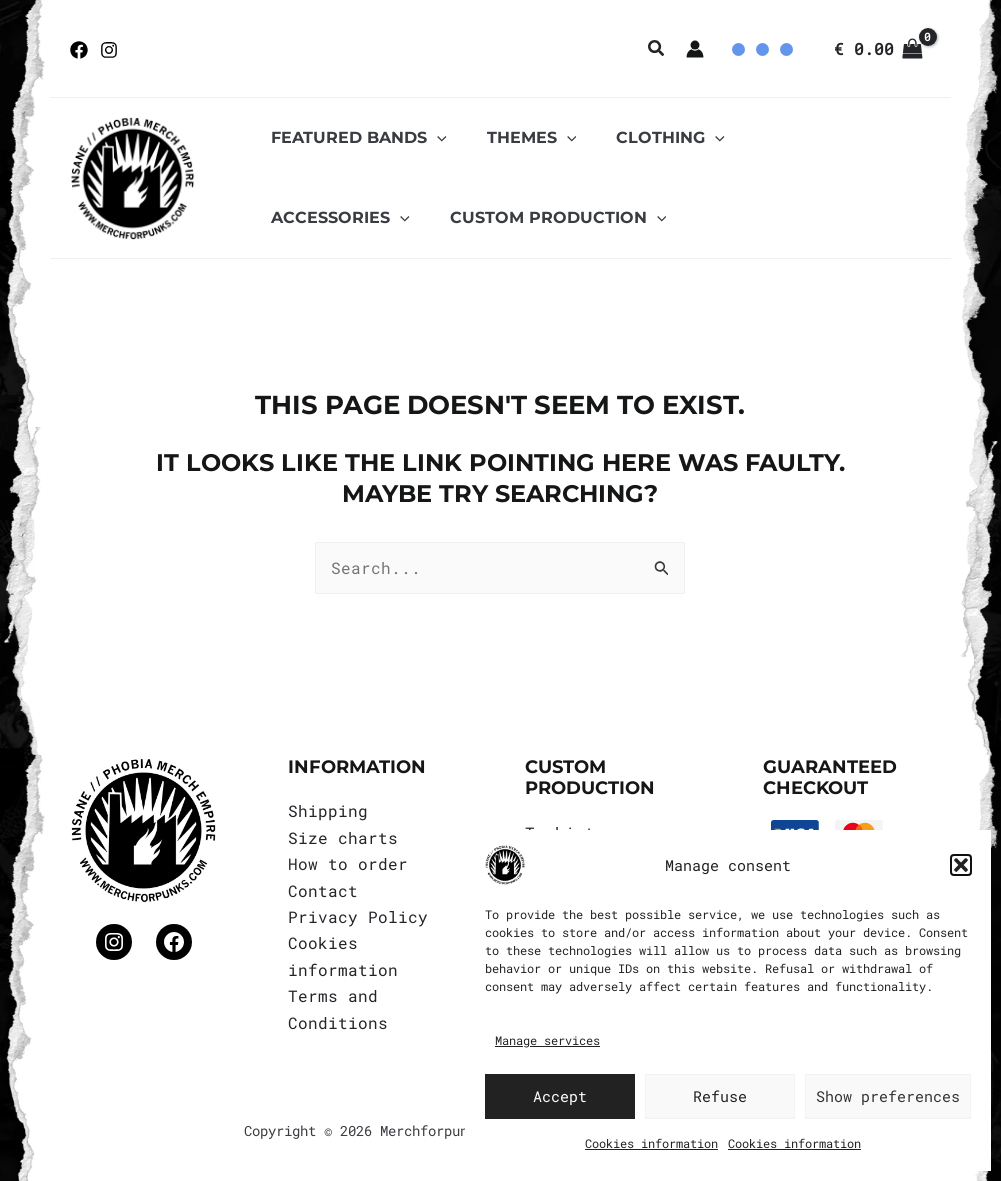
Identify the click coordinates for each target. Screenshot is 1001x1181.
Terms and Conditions (338, 1008)
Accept (560, 1096)
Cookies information (651, 1143)
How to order (348, 863)
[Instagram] (109, 50)
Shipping (328, 810)
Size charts (343, 837)
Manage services (547, 1040)
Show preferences (888, 1096)
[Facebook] (79, 50)
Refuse (720, 1096)
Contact (323, 890)
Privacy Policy (358, 916)
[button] (961, 865)
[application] (433, 138)
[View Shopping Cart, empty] (878, 49)
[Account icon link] (695, 49)
